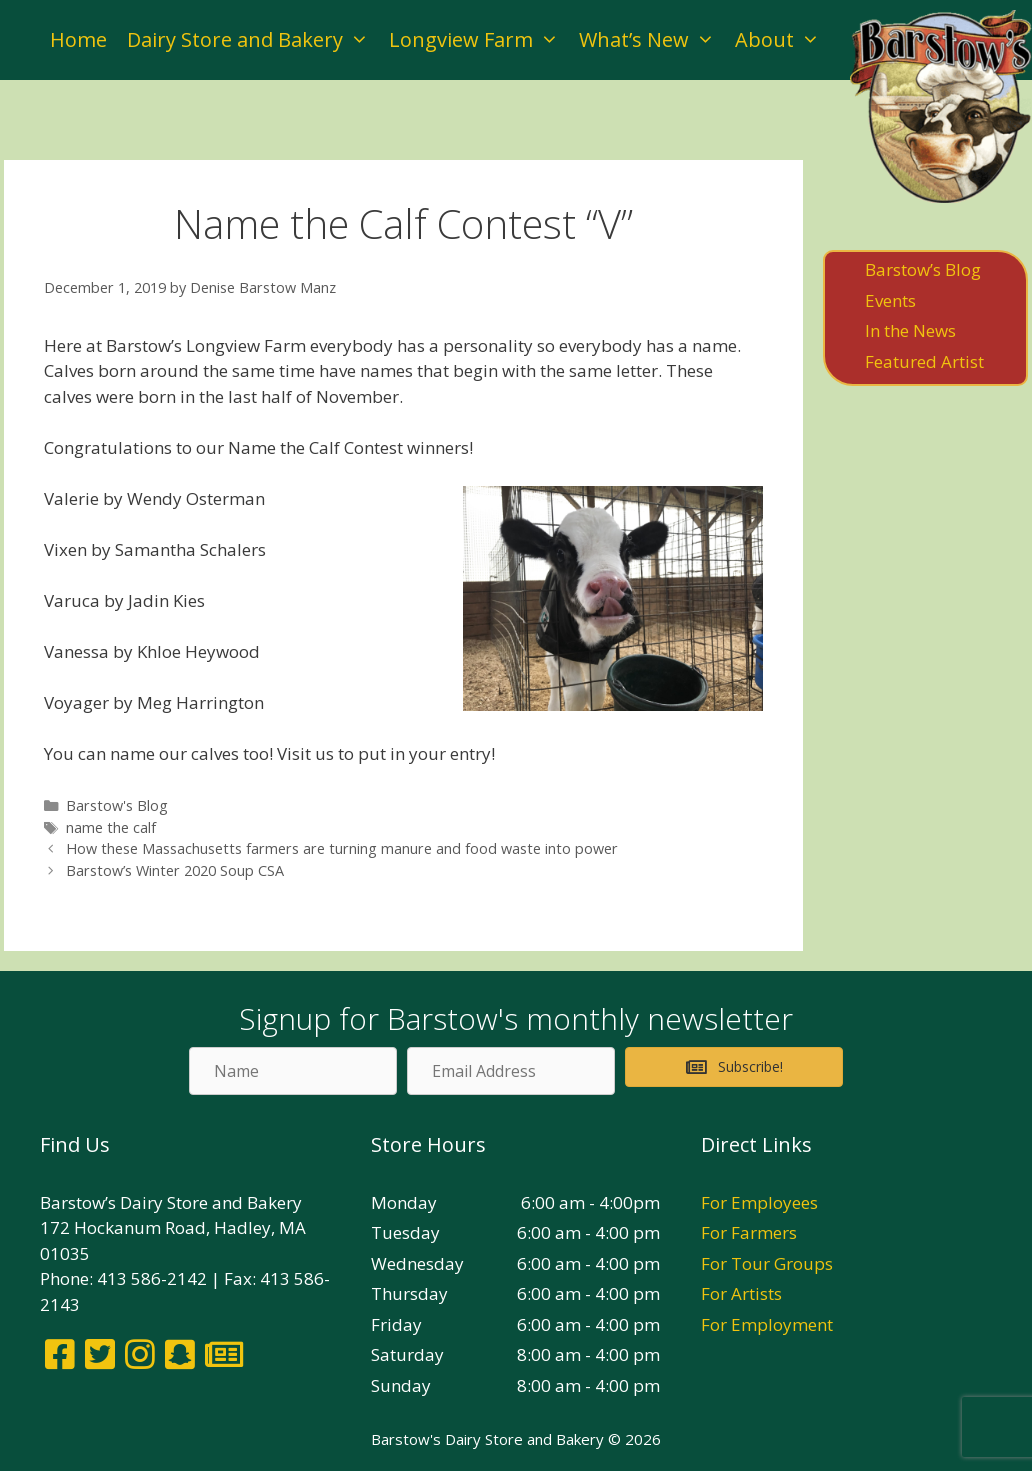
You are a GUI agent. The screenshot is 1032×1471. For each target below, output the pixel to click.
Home (78, 39)
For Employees (759, 1202)
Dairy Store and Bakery (253, 40)
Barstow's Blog (117, 805)
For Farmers (749, 1232)
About (782, 40)
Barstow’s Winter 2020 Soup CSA (175, 870)
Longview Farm (479, 40)
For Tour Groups (767, 1263)
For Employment (767, 1324)
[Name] (293, 1071)
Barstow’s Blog (923, 269)
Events (890, 300)
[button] (734, 1067)
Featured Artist (924, 361)
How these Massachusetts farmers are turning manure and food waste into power (342, 848)
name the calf (111, 827)
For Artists (741, 1293)
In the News (910, 330)
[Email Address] (511, 1071)
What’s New (652, 40)
